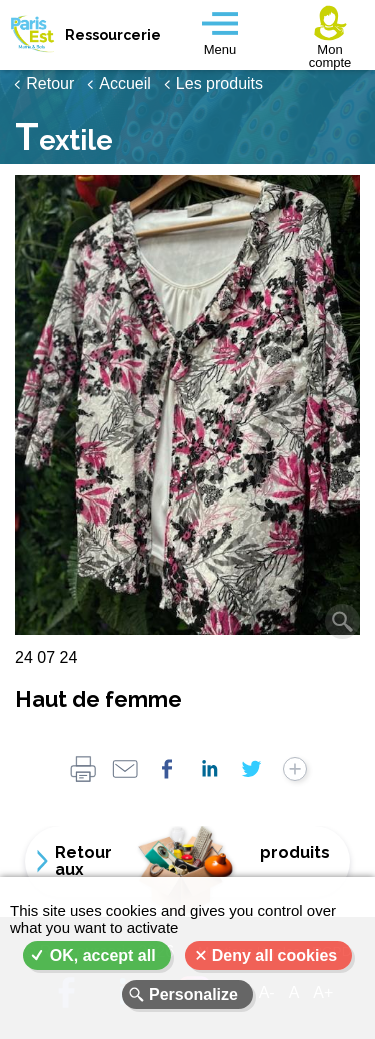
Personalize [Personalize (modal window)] (193, 994)
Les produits (219, 83)
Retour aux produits (192, 861)
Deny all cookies (274, 955)
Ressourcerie (110, 35)
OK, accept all (103, 955)
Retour (50, 83)
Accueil (125, 83)
